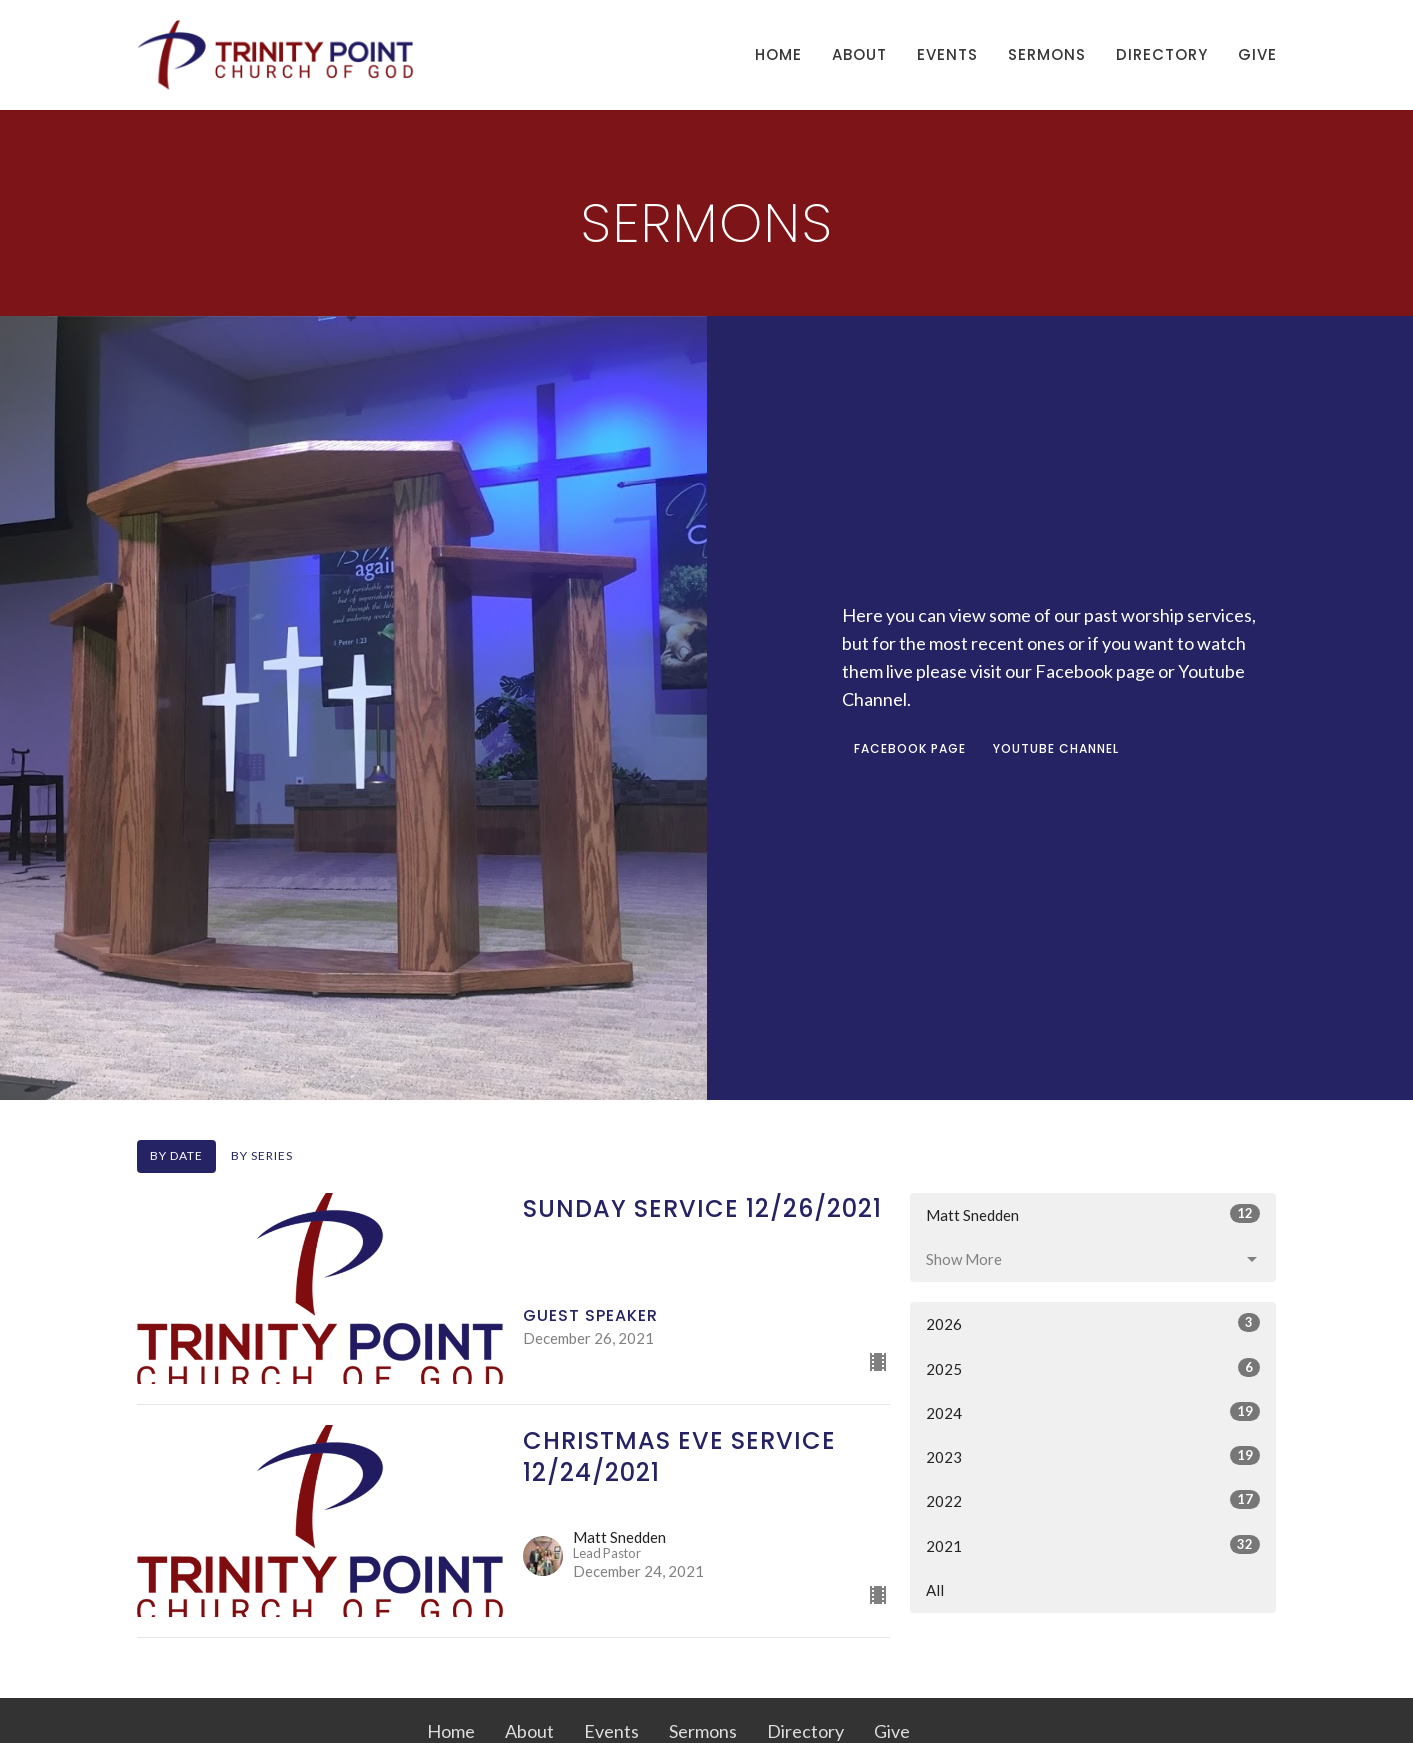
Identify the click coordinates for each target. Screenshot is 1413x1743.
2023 (1093, 1456)
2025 (1093, 1368)
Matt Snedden (1093, 1214)
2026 (1093, 1323)
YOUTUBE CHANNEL (1056, 748)
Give (1257, 54)
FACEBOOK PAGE (910, 748)
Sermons (1047, 54)
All (935, 1590)
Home (778, 54)
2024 (1093, 1412)
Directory (1162, 54)
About (859, 54)
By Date (176, 1155)
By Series (262, 1155)
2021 (1093, 1545)
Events (947, 54)
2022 (1093, 1500)
